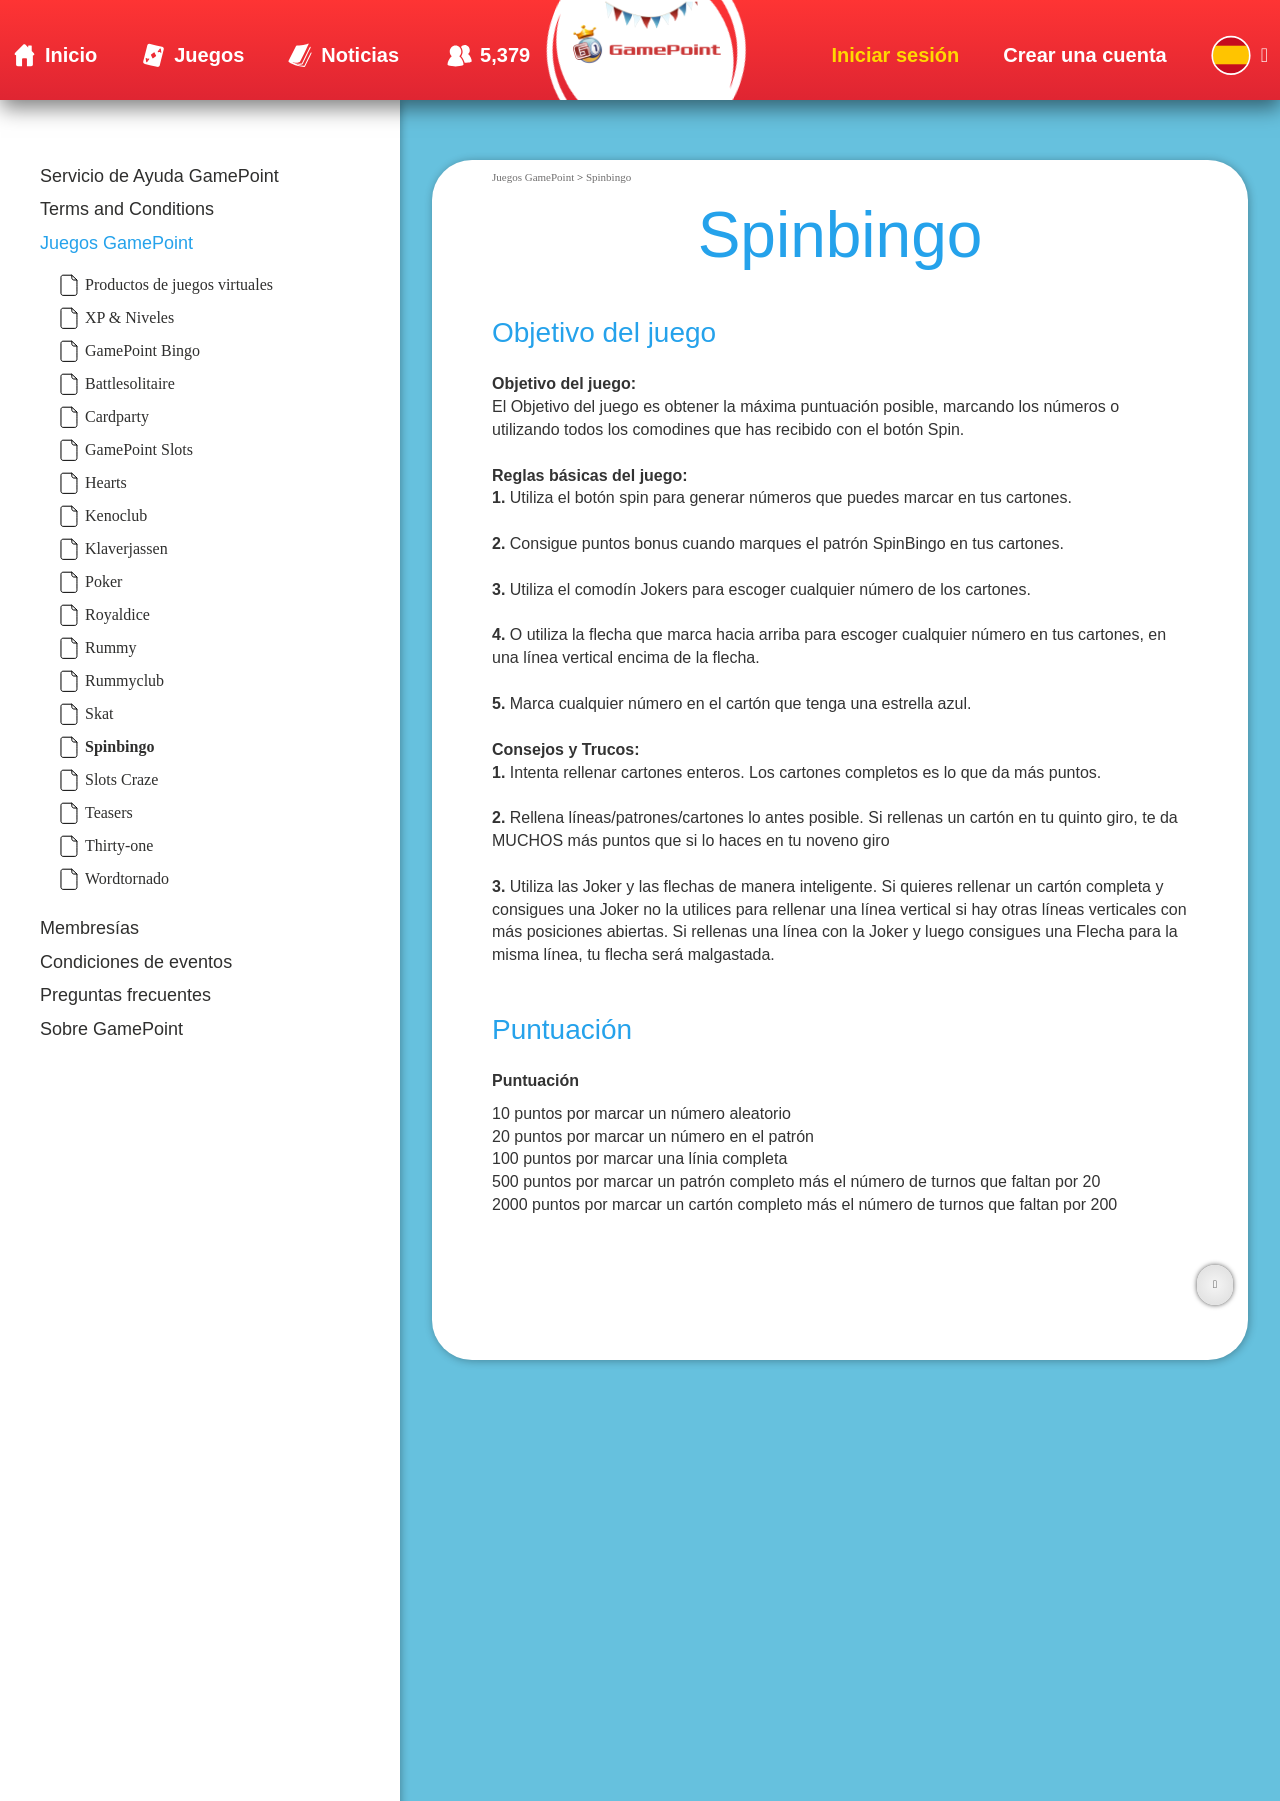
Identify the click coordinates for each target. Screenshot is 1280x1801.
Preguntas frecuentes (125, 995)
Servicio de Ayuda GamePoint (159, 176)
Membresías (89, 928)
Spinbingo (608, 177)
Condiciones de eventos (136, 962)
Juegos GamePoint (116, 243)
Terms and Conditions (127, 209)
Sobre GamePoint (111, 1029)
